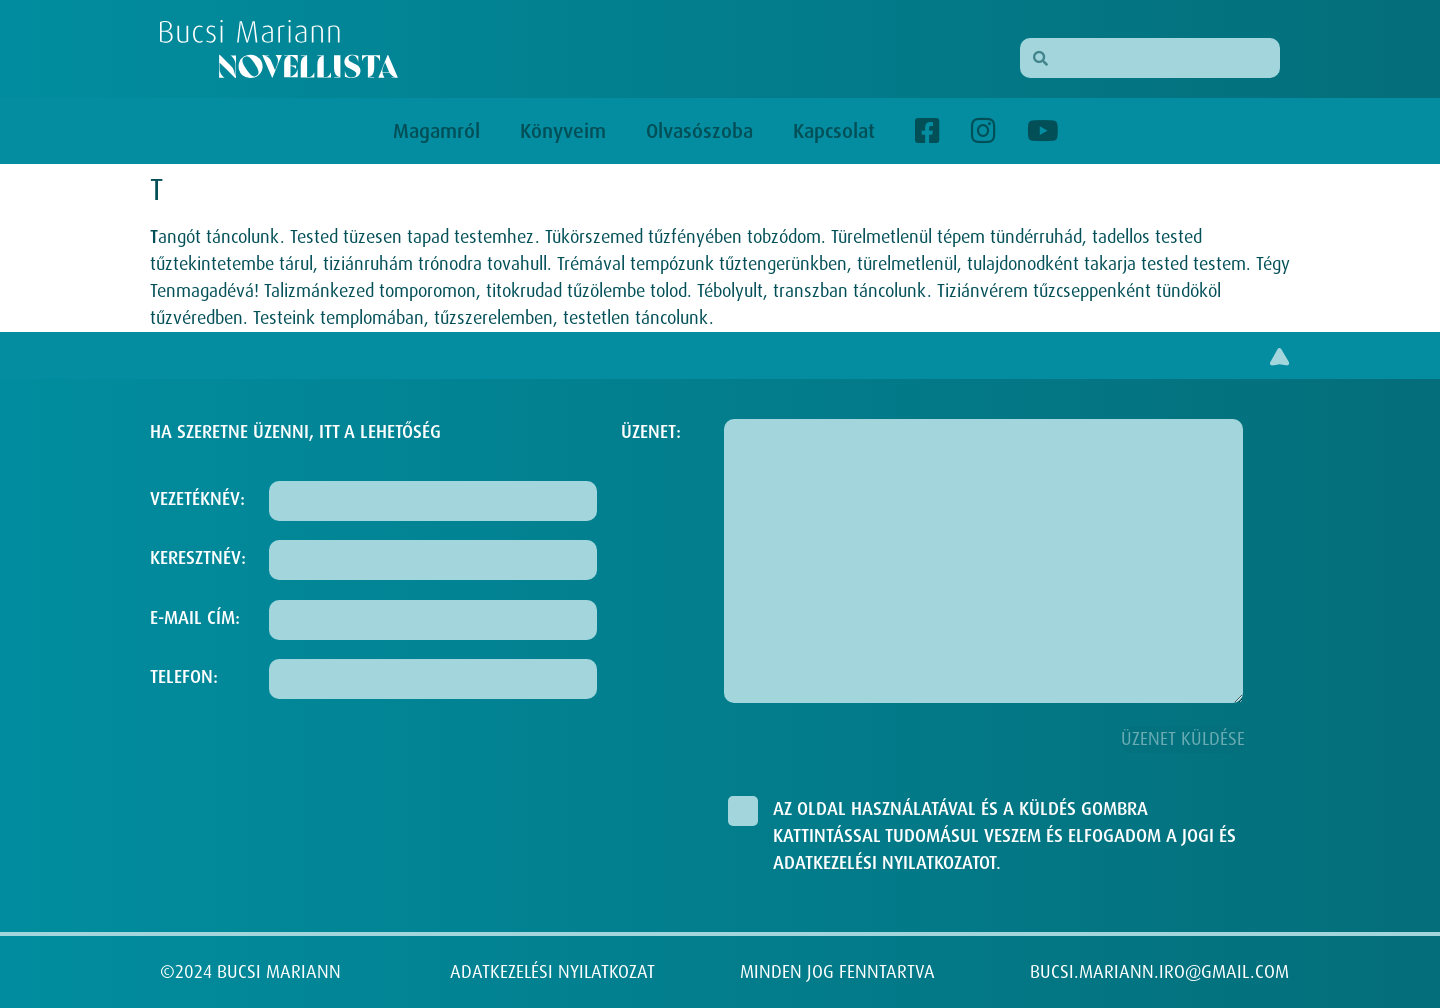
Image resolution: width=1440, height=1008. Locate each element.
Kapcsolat (834, 131)
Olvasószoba (699, 131)
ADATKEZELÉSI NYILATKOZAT (552, 972)
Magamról (436, 131)
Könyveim (563, 131)
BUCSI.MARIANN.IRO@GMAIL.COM (1159, 972)
